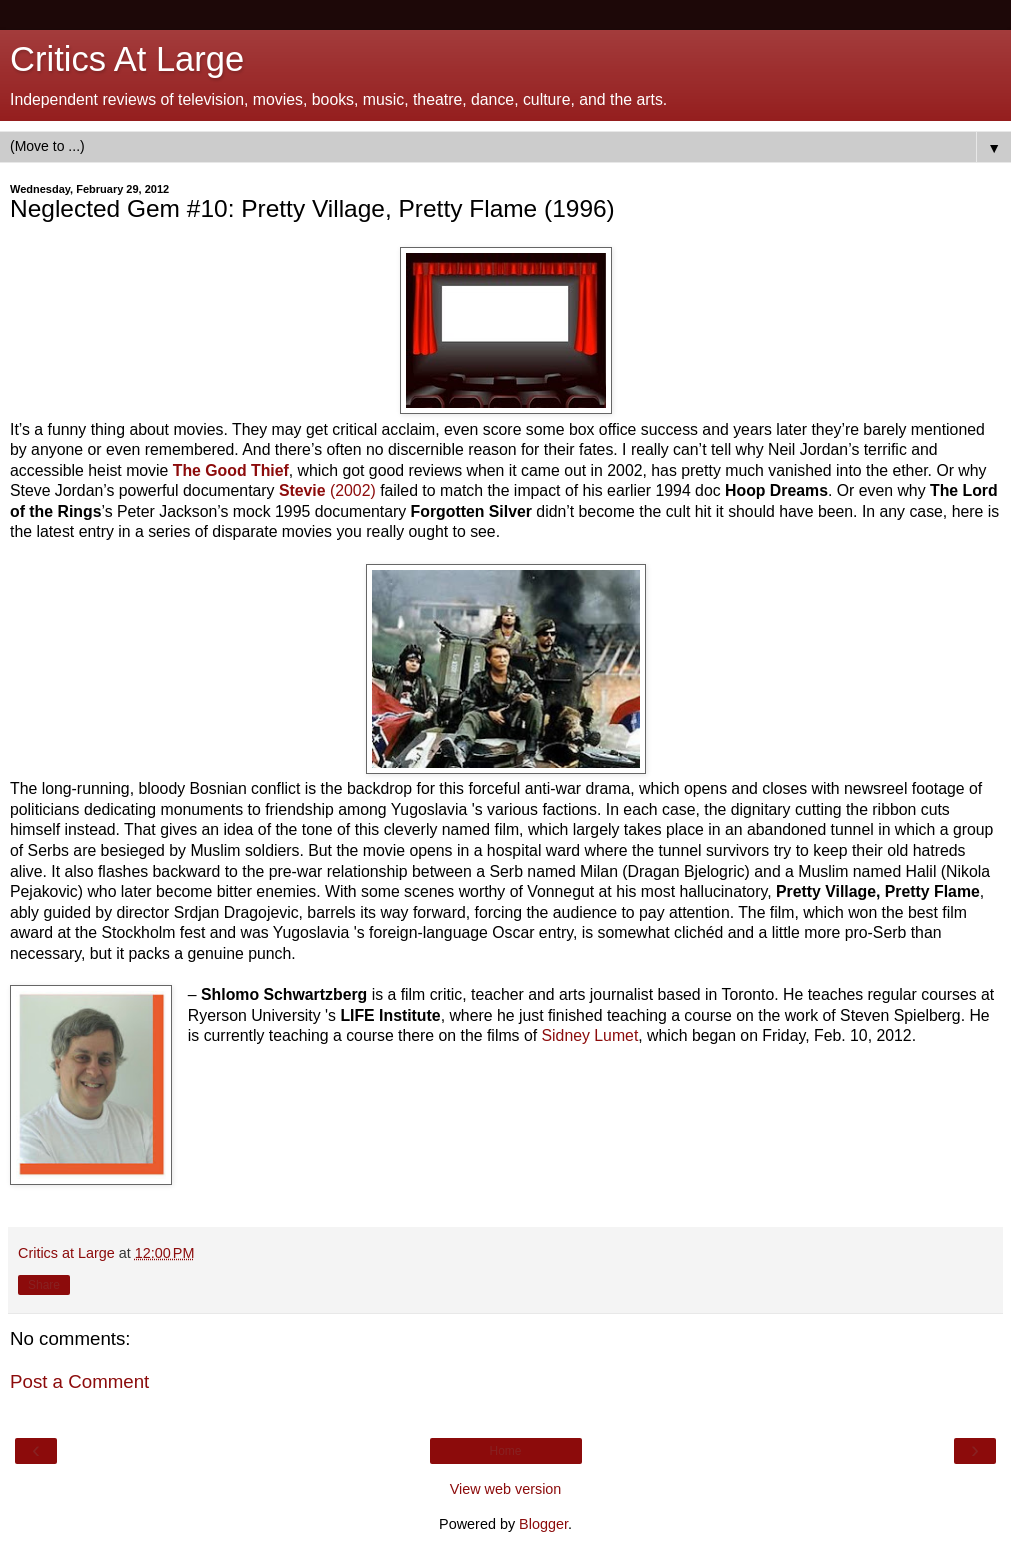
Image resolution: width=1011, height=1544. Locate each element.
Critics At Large (127, 59)
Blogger (543, 1524)
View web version (506, 1489)
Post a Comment (79, 1381)
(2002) (327, 490)
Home (505, 1451)
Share (44, 1285)
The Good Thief (231, 470)
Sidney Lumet (590, 1035)
